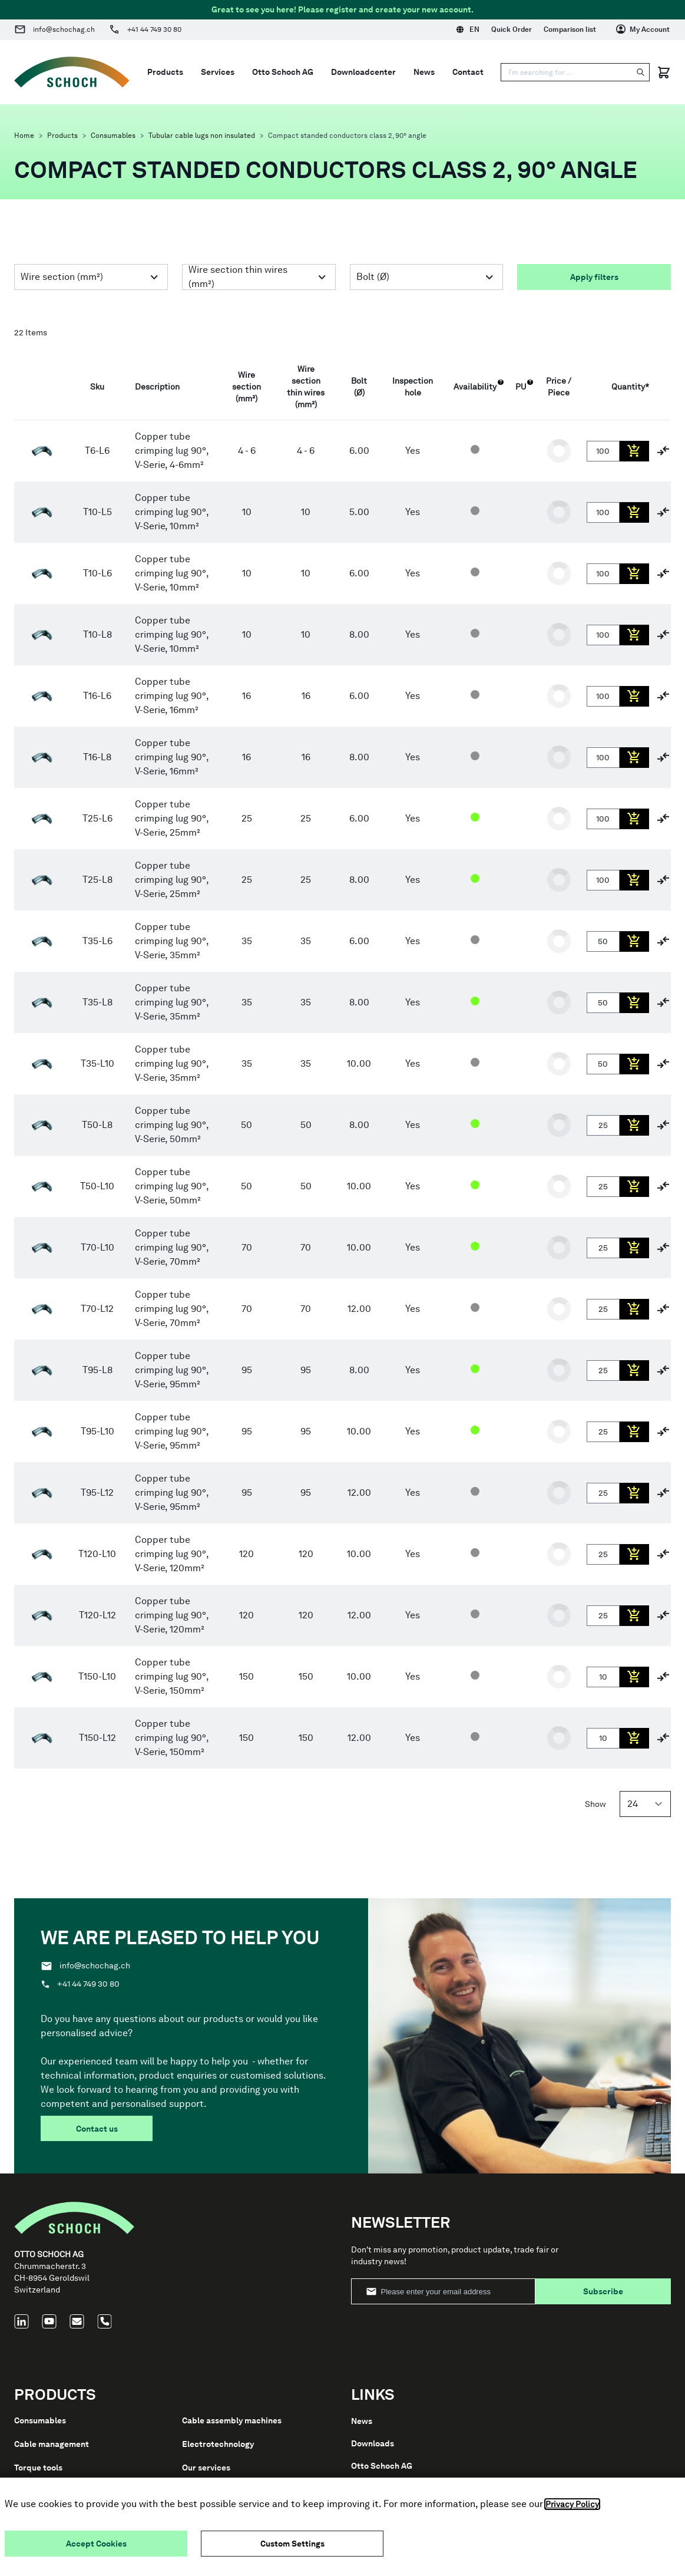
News (424, 72)
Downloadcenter (363, 72)
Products (62, 135)
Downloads (372, 2443)
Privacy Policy (572, 2504)
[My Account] (643, 29)
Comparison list (570, 29)
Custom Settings (292, 2543)
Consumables (113, 135)
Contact (468, 72)
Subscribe (603, 2291)
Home (24, 135)
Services (217, 72)
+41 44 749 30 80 (154, 29)
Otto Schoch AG (282, 72)
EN (467, 29)
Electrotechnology (218, 2444)
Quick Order (511, 29)
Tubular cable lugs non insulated (201, 135)
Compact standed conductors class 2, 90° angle (347, 135)
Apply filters (594, 277)
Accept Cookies (96, 2543)
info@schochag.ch (64, 29)
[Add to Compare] (663, 450)
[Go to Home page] (72, 72)
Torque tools (38, 2467)
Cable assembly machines (232, 2420)
